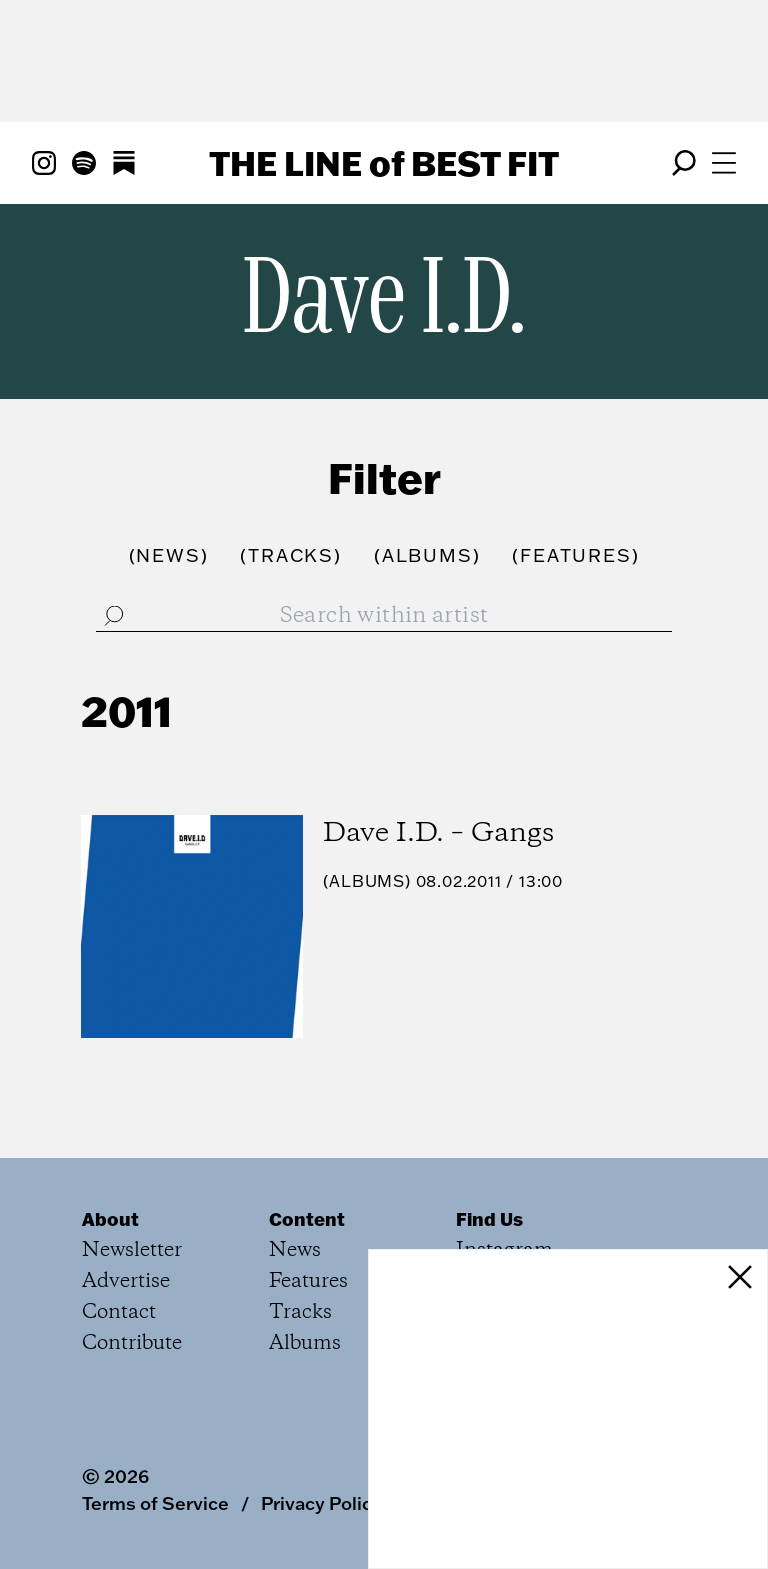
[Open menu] (724, 163)
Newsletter (132, 1250)
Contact (119, 1312)
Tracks (300, 1312)
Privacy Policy (321, 1503)
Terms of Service (155, 1503)
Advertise (126, 1281)
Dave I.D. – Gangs (438, 833)
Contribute (132, 1343)
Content (307, 1219)
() (169, 555)
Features (308, 1281)
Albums (367, 881)
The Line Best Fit (384, 163)
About (110, 1219)
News (295, 1250)
